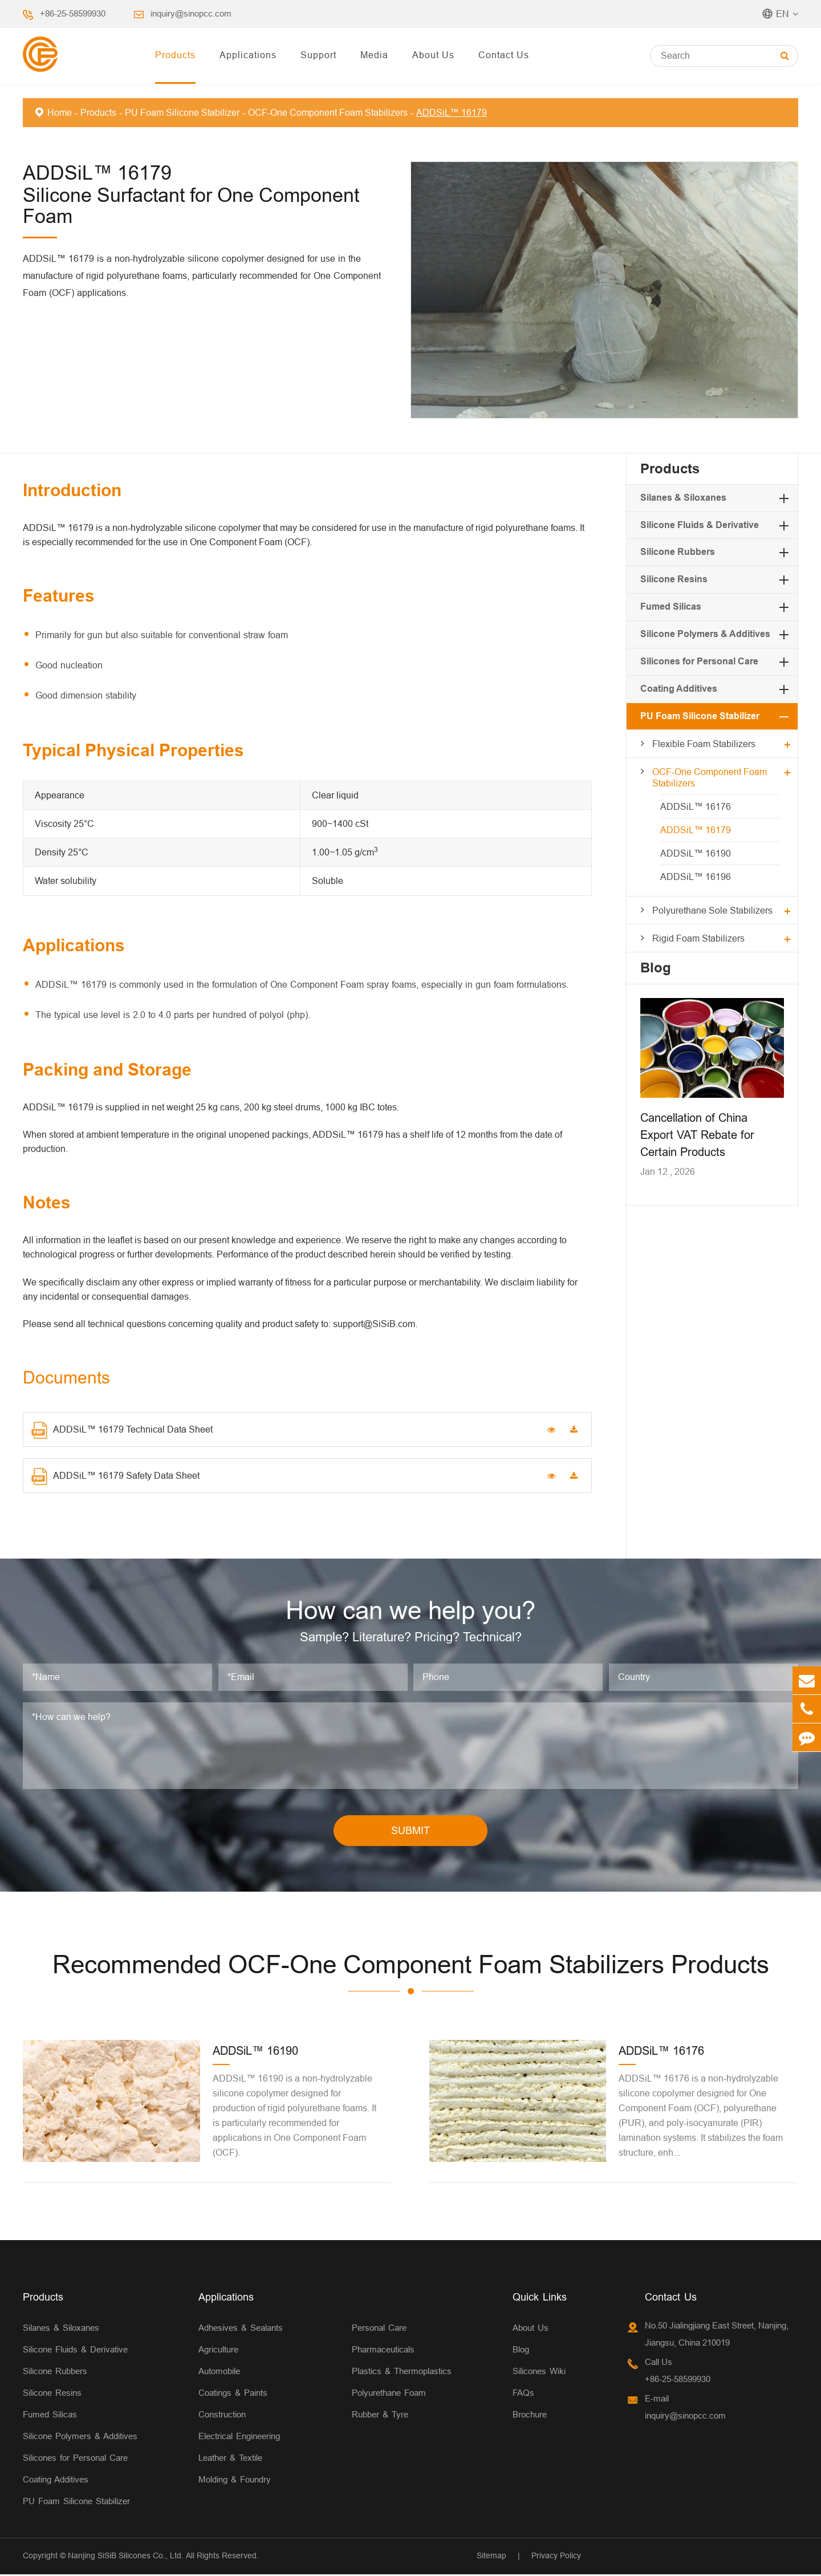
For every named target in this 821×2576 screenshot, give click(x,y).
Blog (655, 967)
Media (374, 55)
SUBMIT (410, 1832)
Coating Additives (678, 688)
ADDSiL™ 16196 (695, 876)
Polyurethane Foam (389, 2395)
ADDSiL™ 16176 (695, 806)
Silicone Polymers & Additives (705, 633)
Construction (222, 2416)
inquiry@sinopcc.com (191, 13)
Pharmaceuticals (383, 2351)
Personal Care (379, 2330)
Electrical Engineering (239, 2438)
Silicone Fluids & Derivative (699, 525)
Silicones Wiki (539, 2373)
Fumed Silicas (670, 606)
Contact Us (503, 55)
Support (318, 55)
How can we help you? (411, 1611)
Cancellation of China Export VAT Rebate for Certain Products (697, 1134)
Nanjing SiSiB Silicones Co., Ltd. (126, 2557)
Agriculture (218, 2351)
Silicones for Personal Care (699, 661)
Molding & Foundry (234, 2481)
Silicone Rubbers (677, 551)
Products (175, 55)
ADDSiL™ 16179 (451, 112)
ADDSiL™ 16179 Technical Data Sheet (122, 1430)
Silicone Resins (674, 579)
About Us (433, 55)
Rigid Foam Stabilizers (698, 938)
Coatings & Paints (232, 2395)
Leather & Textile (230, 2460)
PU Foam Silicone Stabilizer (182, 112)
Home (59, 112)
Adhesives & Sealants (240, 2330)
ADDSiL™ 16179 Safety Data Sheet (115, 1476)
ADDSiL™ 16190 (695, 853)
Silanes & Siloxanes (683, 497)
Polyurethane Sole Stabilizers (712, 910)
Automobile (219, 2373)
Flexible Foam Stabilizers (703, 744)
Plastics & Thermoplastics (402, 2373)
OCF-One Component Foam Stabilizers (328, 112)
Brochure (530, 2416)
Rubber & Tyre (380, 2416)
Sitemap (491, 2557)
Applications (248, 55)
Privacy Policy (556, 2557)
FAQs (523, 2395)
